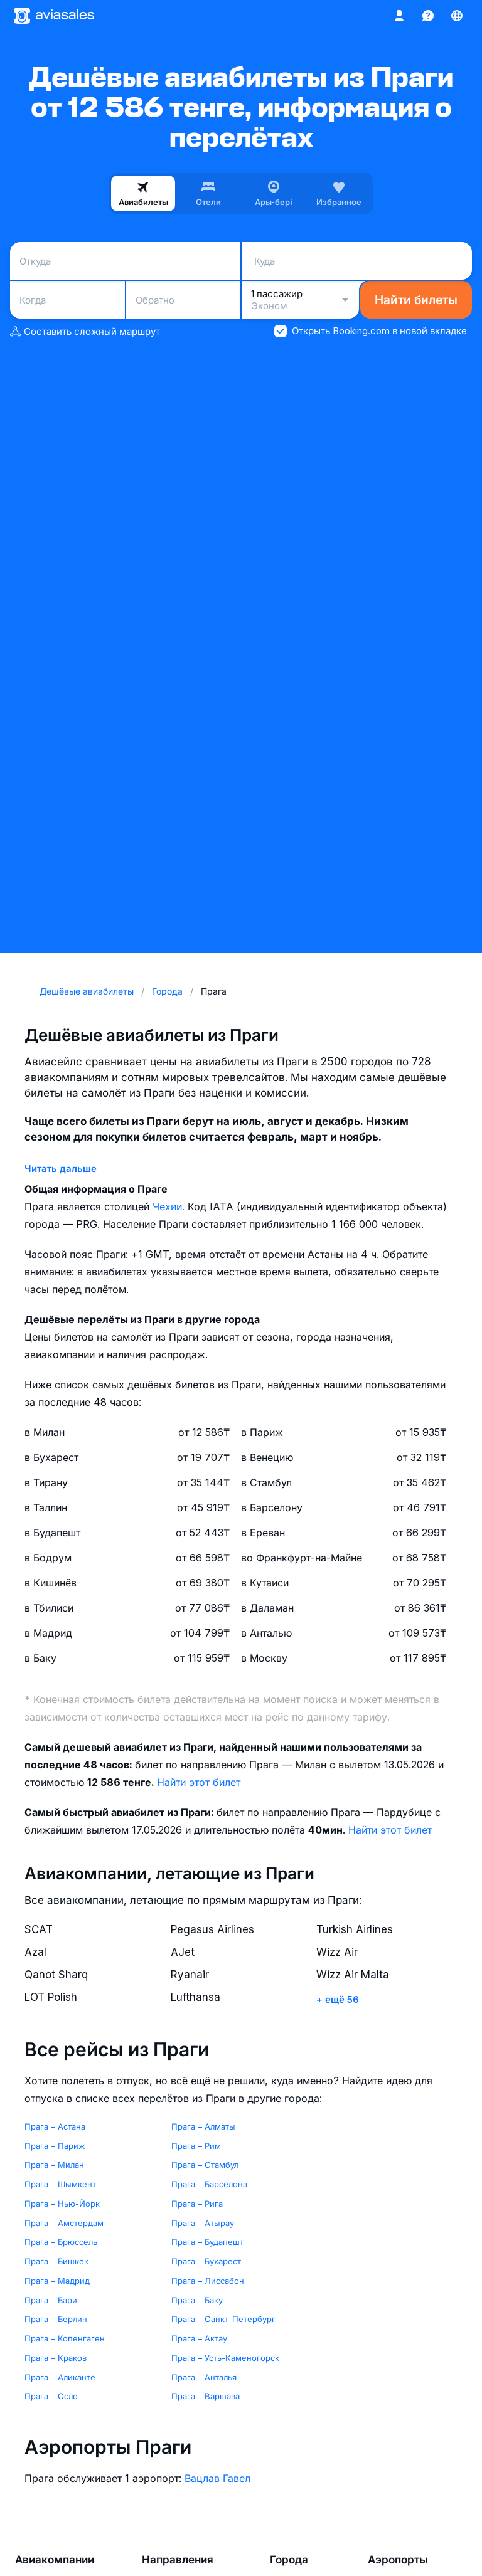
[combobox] (125, 261)
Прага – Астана (54, 2126)
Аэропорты (397, 2559)
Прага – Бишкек (56, 2261)
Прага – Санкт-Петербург (223, 2319)
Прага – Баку (197, 2300)
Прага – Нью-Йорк (62, 2204)
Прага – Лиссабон (207, 2281)
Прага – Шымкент (60, 2184)
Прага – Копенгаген (64, 2338)
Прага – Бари (50, 2300)
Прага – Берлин (55, 2319)
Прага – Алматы (203, 2126)
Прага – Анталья (204, 2377)
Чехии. (170, 1206)
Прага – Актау (199, 2338)
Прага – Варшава (205, 2396)
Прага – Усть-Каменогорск (225, 2358)
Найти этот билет (198, 1782)
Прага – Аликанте (59, 2377)
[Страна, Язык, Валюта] (456, 15)
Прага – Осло (51, 2396)
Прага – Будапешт (207, 2242)
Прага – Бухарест (206, 2261)
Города (289, 2559)
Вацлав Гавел (217, 2478)
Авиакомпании (54, 2559)
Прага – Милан (54, 2165)
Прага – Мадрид (57, 2281)
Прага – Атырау (202, 2223)
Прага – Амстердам (64, 2223)
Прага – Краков (55, 2358)
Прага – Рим (196, 2146)
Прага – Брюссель (60, 2242)
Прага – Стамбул (204, 2165)
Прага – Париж (54, 2146)
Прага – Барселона (209, 2184)
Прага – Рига (197, 2204)
